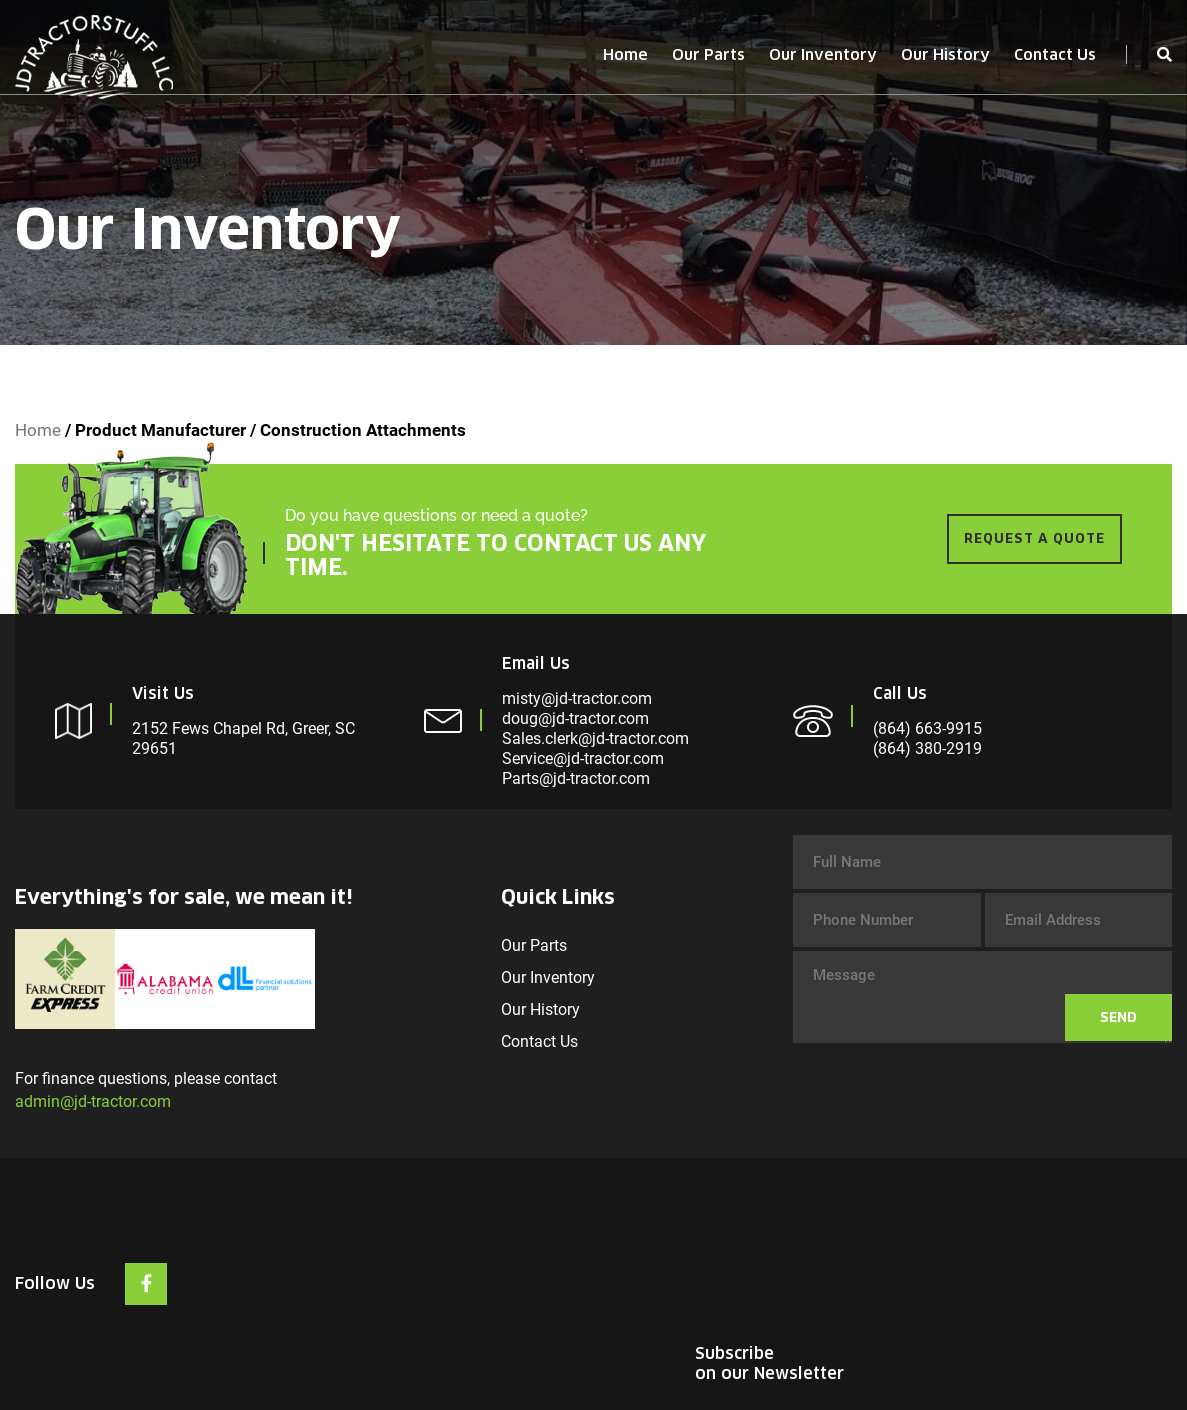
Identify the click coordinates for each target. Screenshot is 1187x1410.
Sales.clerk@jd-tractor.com (595, 738)
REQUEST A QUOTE (1034, 538)
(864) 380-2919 (927, 748)
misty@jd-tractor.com (577, 698)
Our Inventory (823, 54)
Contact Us (1055, 54)
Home (625, 54)
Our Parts (708, 54)
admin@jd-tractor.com (93, 1101)
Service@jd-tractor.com (583, 758)
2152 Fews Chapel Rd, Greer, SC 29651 (243, 738)
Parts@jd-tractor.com (576, 778)
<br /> (1022, 1259)
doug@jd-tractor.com (575, 718)
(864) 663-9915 (927, 728)
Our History (945, 54)
